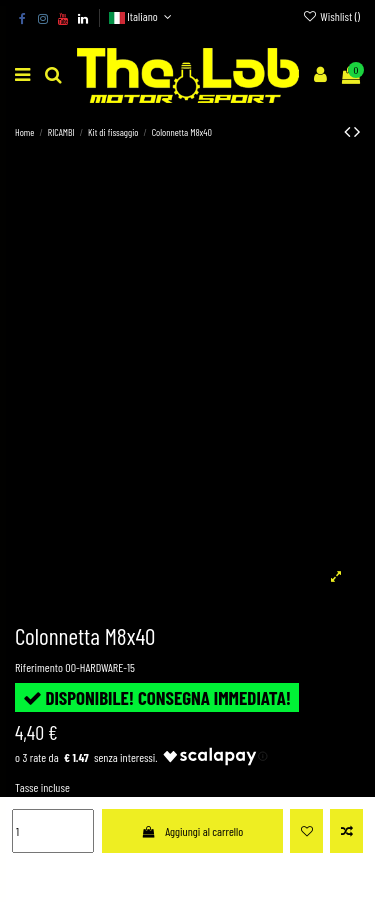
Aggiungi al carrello (192, 831)
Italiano (142, 16)
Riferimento (39, 667)
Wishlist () (331, 16)
